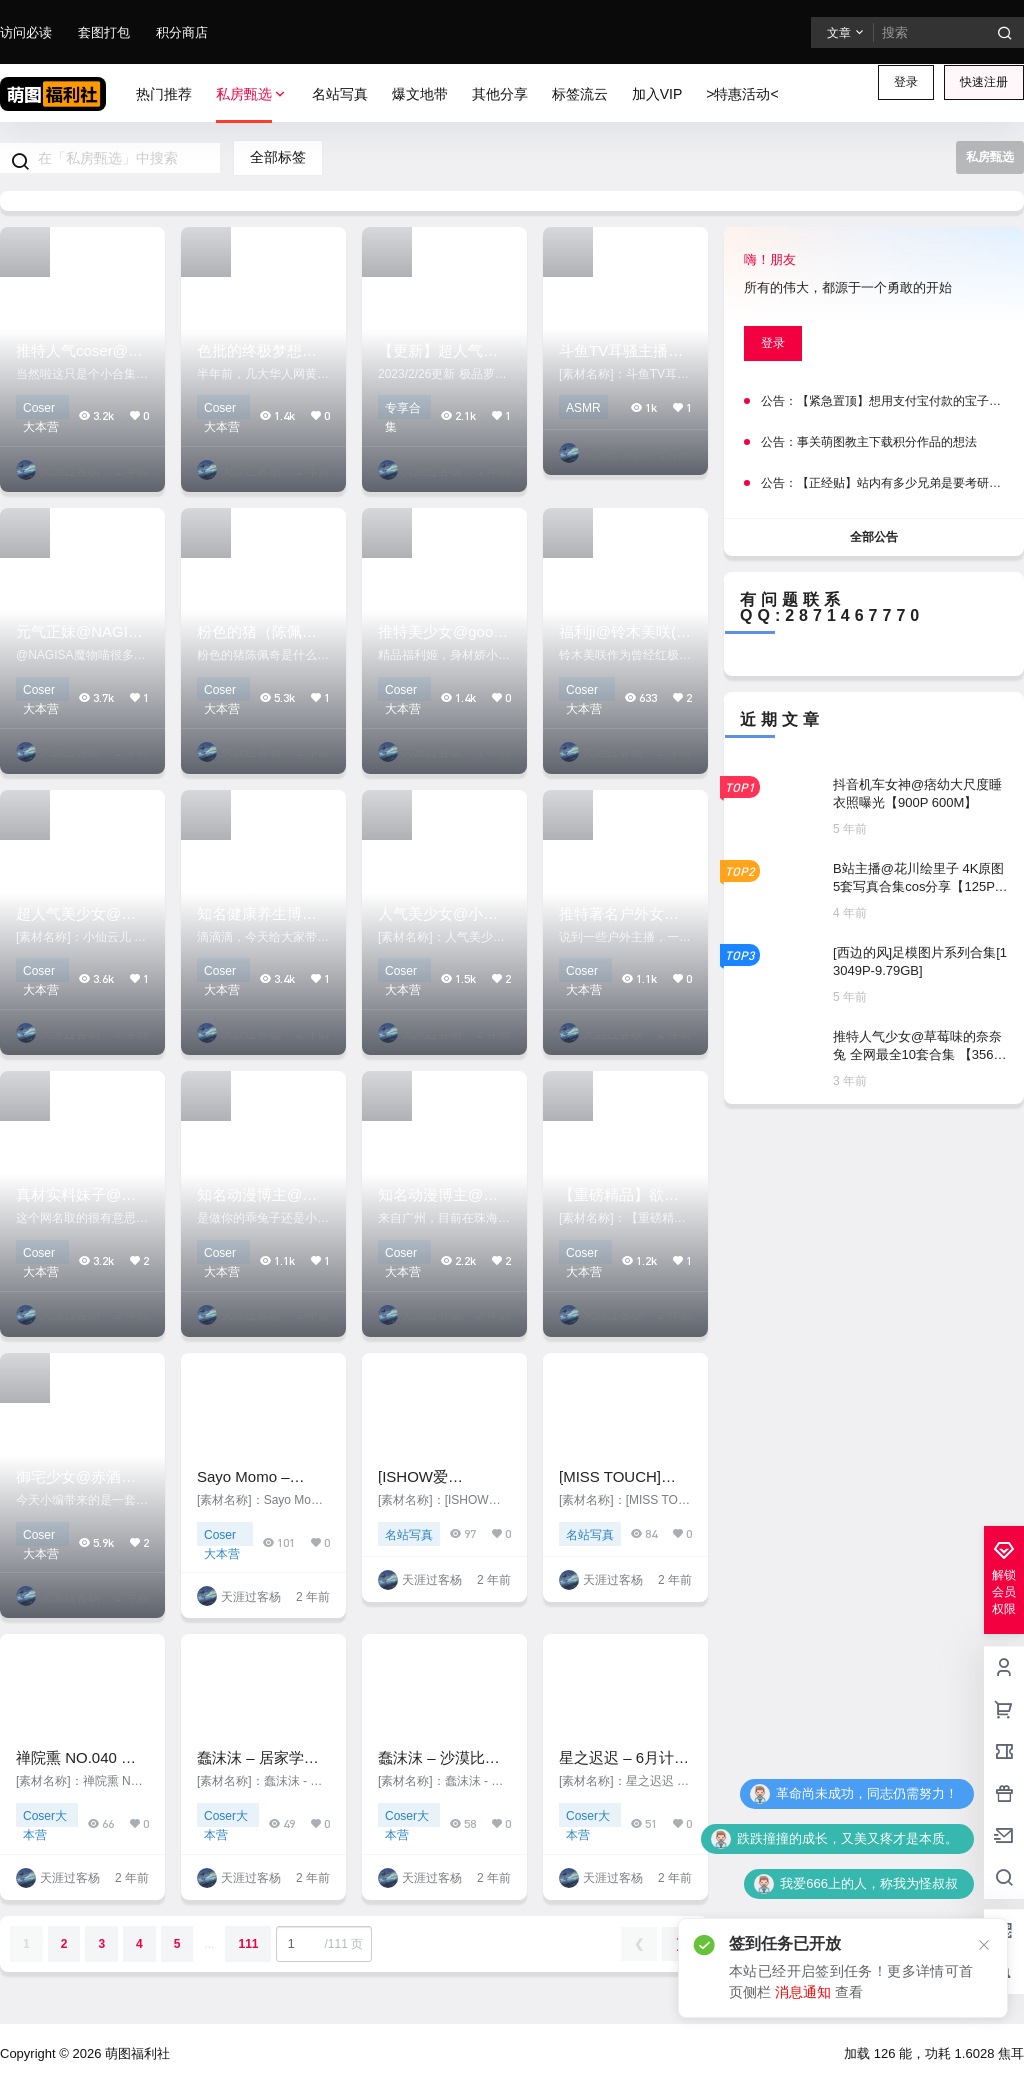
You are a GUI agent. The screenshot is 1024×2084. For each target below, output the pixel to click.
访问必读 (26, 32)
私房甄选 (252, 94)
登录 (906, 82)
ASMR (583, 408)
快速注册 (984, 82)
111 (248, 1944)
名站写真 (409, 1535)
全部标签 (278, 157)
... (209, 1944)
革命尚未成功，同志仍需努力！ (867, 1793)
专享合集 (403, 410)
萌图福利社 (135, 2053)
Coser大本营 (41, 410)
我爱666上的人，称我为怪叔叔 (869, 1883)
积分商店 (182, 32)
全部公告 (874, 536)
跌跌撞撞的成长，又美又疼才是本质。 (847, 1838)
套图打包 (104, 32)
